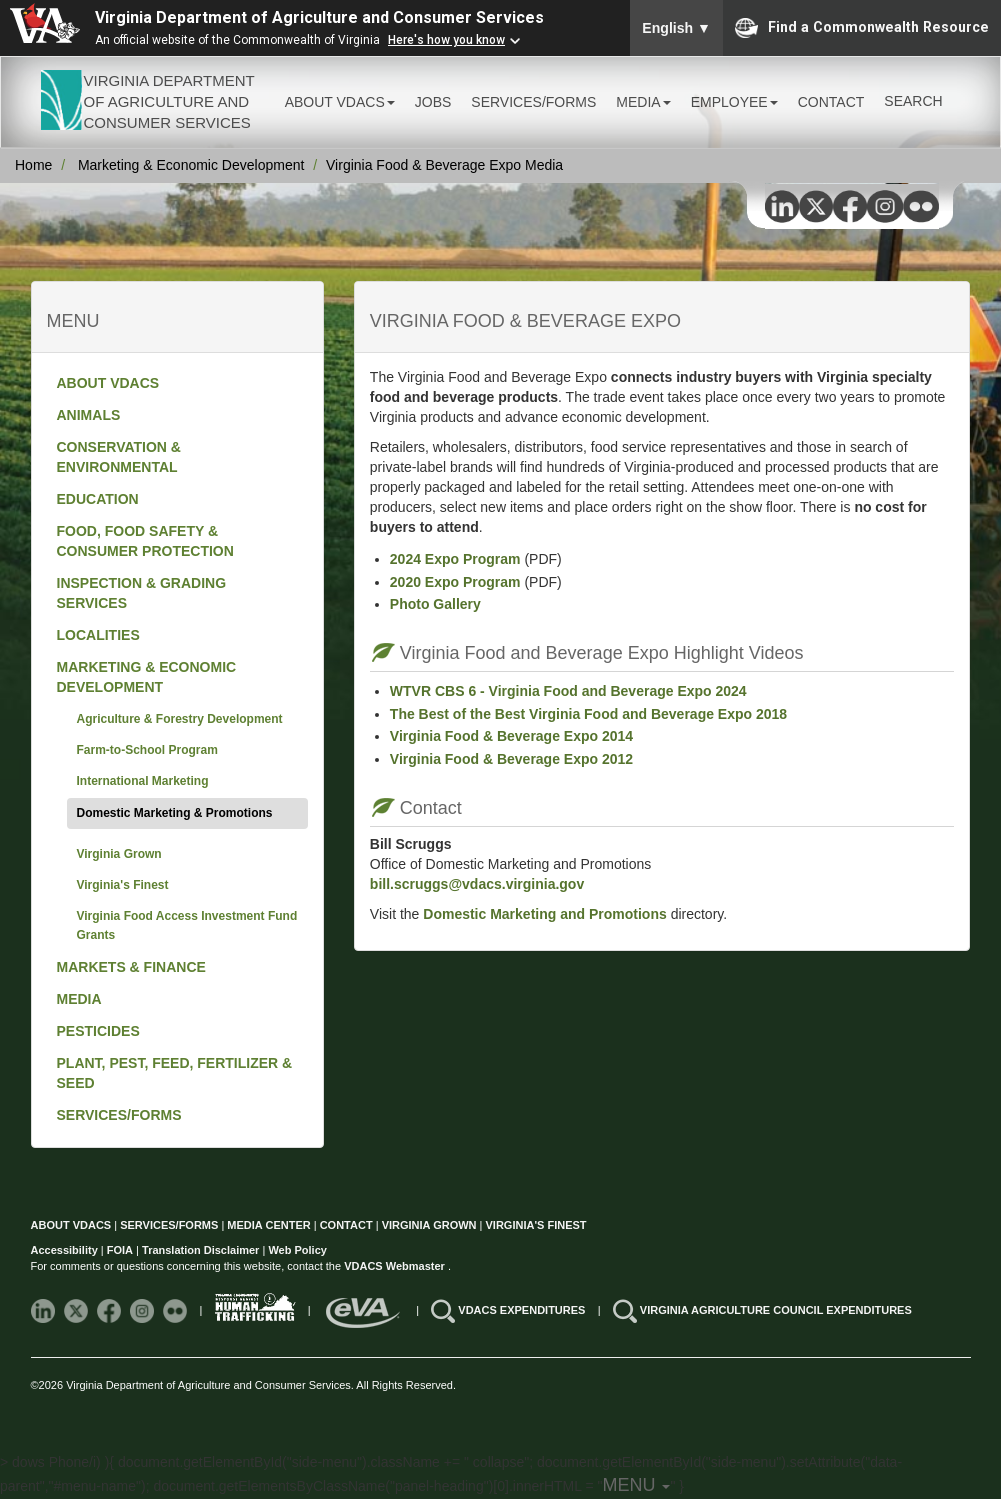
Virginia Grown (119, 854)
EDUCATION (98, 499)
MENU (636, 1485)
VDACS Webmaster (396, 1266)
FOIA (120, 1250)
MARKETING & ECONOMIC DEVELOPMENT (147, 677)
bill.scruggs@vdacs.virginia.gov (477, 884)
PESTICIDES (98, 1031)
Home (33, 165)
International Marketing (143, 781)
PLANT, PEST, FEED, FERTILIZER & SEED (175, 1073)
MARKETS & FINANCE (131, 967)
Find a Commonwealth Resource (862, 28)
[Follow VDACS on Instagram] (143, 1310)
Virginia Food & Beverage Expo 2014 (511, 736)
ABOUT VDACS (108, 383)
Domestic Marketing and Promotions (542, 914)
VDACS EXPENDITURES (523, 1310)
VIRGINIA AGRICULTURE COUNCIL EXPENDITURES (776, 1310)
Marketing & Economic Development (191, 165)
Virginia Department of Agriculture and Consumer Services (319, 17)
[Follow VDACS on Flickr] (176, 1310)
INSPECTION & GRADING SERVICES (142, 593)
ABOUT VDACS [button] (340, 102)
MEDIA (79, 999)
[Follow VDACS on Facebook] (110, 1310)
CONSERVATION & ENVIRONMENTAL (119, 457)
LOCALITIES (98, 635)
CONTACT (831, 102)
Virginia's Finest (123, 885)
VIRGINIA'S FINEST (536, 1225)
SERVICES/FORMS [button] (533, 102)
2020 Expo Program (455, 582)
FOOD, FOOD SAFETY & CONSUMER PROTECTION (145, 541)
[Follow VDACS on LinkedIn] (44, 1310)
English (676, 28)
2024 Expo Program (455, 559)
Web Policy (297, 1250)
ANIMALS (89, 415)
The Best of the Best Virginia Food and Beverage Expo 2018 (588, 714)
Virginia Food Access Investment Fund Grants (187, 925)
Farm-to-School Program (147, 750)
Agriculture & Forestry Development (180, 719)
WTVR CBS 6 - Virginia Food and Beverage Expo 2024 (568, 691)
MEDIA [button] (643, 102)
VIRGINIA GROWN (431, 1225)
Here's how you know (446, 40)
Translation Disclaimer (200, 1250)
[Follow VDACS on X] (77, 1310)
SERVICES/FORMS (119, 1115)
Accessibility (66, 1250)
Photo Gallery (435, 604)
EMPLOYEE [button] (734, 102)
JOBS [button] (433, 102)
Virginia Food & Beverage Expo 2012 (511, 759)
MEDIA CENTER (268, 1225)
